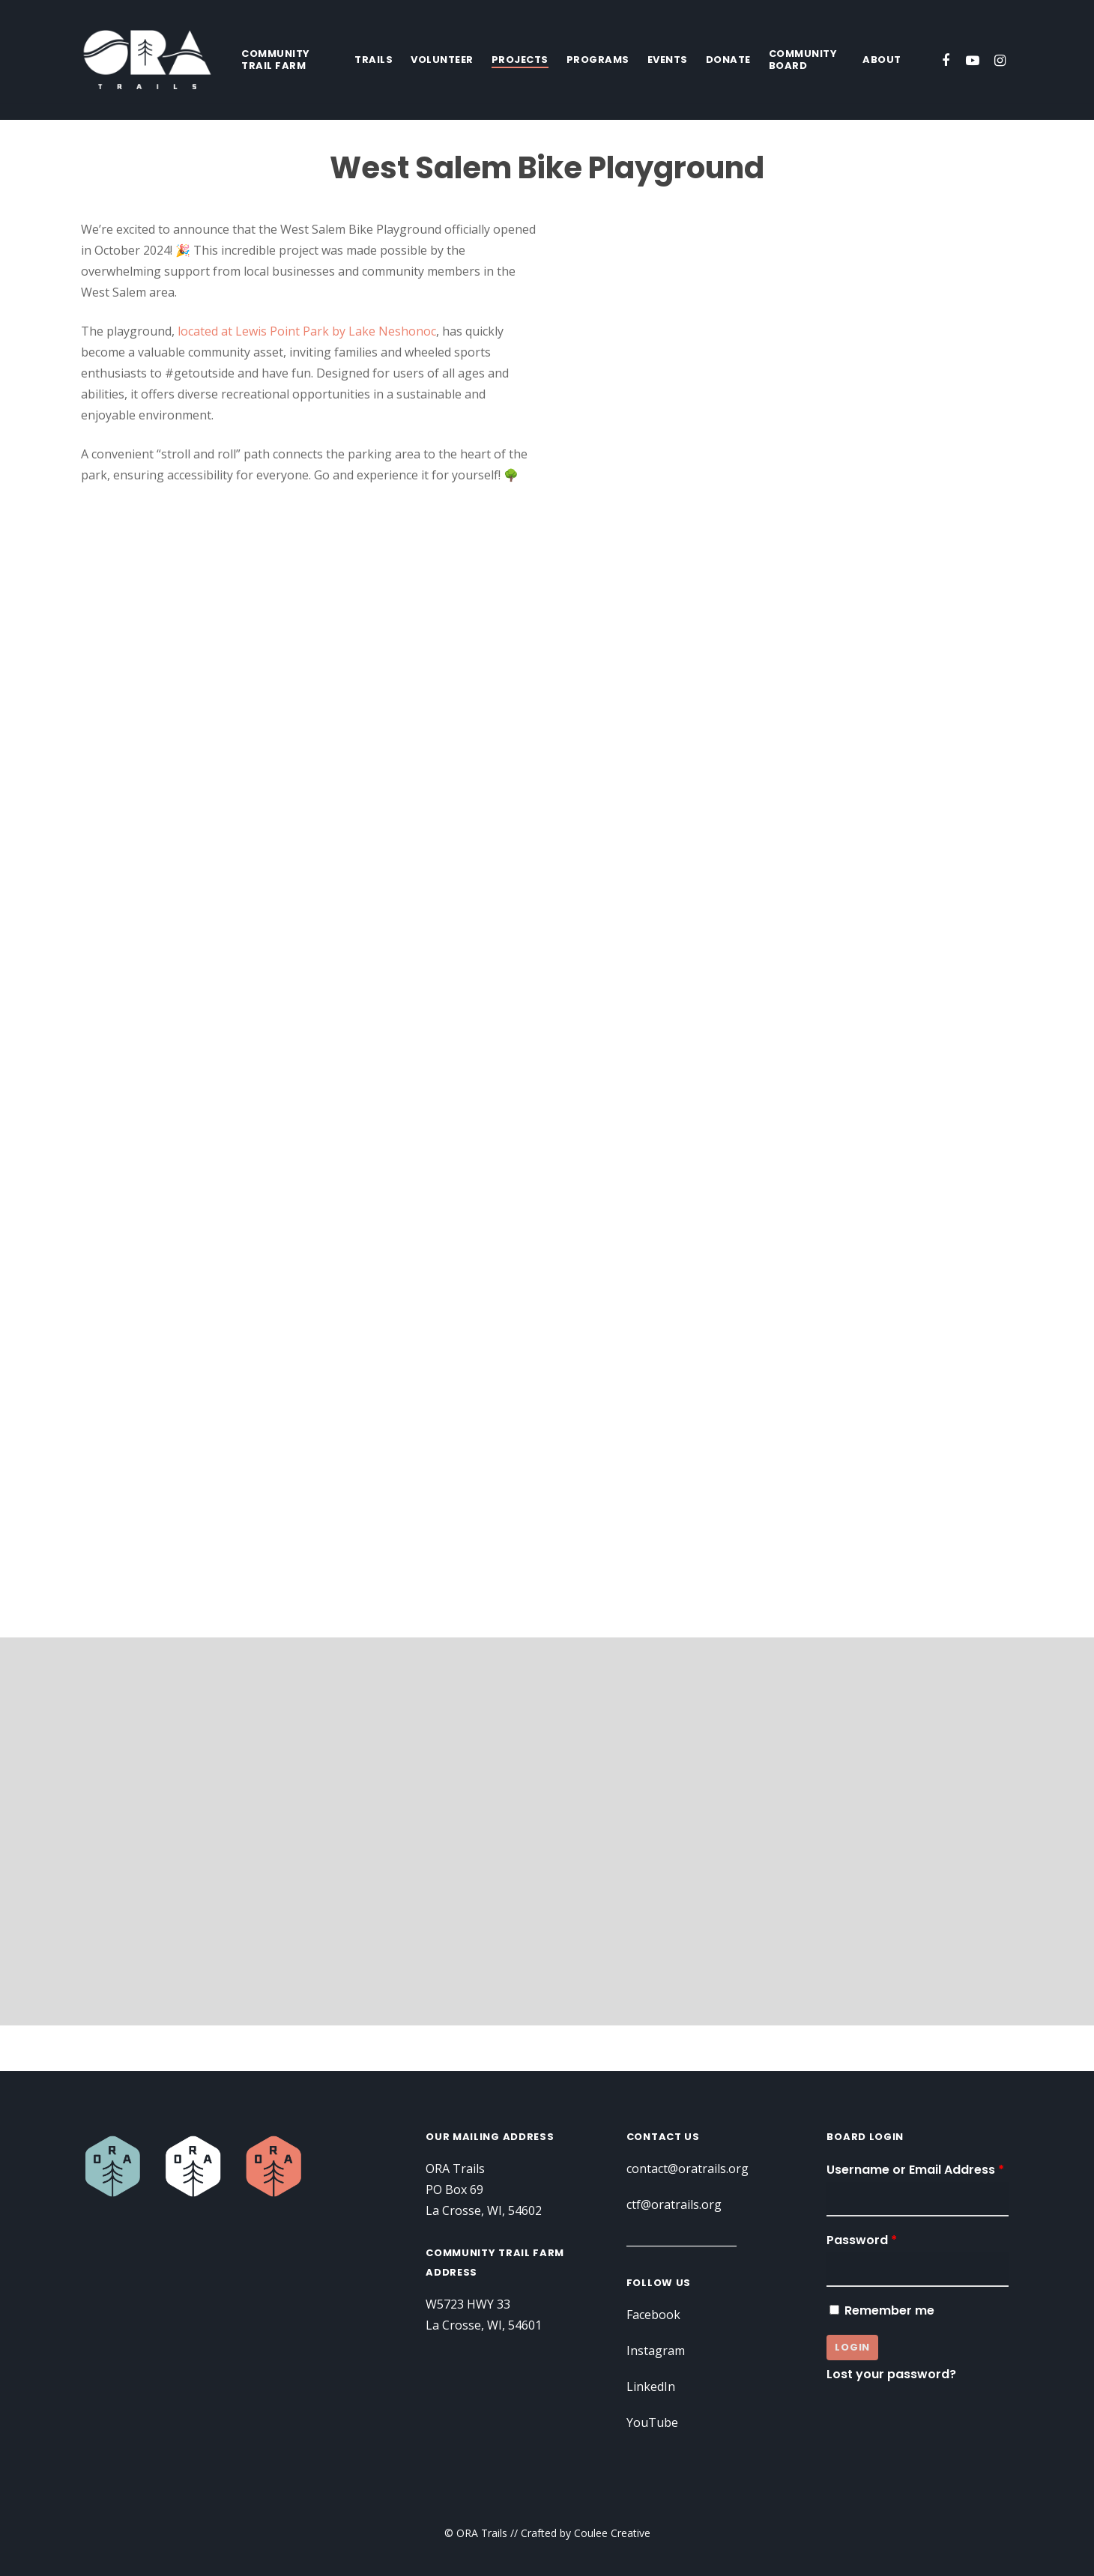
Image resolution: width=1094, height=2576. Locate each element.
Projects (520, 60)
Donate (728, 60)
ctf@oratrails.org (674, 2204)
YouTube (652, 2422)
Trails (373, 60)
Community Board (803, 60)
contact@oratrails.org (687, 2168)
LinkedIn (650, 2386)
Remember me (880, 2310)
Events (667, 60)
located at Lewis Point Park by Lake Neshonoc (307, 331)
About (881, 60)
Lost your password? (891, 2374)
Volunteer (442, 60)
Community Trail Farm (275, 60)
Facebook (653, 2314)
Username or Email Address (915, 2169)
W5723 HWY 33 (468, 2304)
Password (861, 2240)
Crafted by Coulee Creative (585, 2533)
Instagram (655, 2350)
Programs (597, 60)
